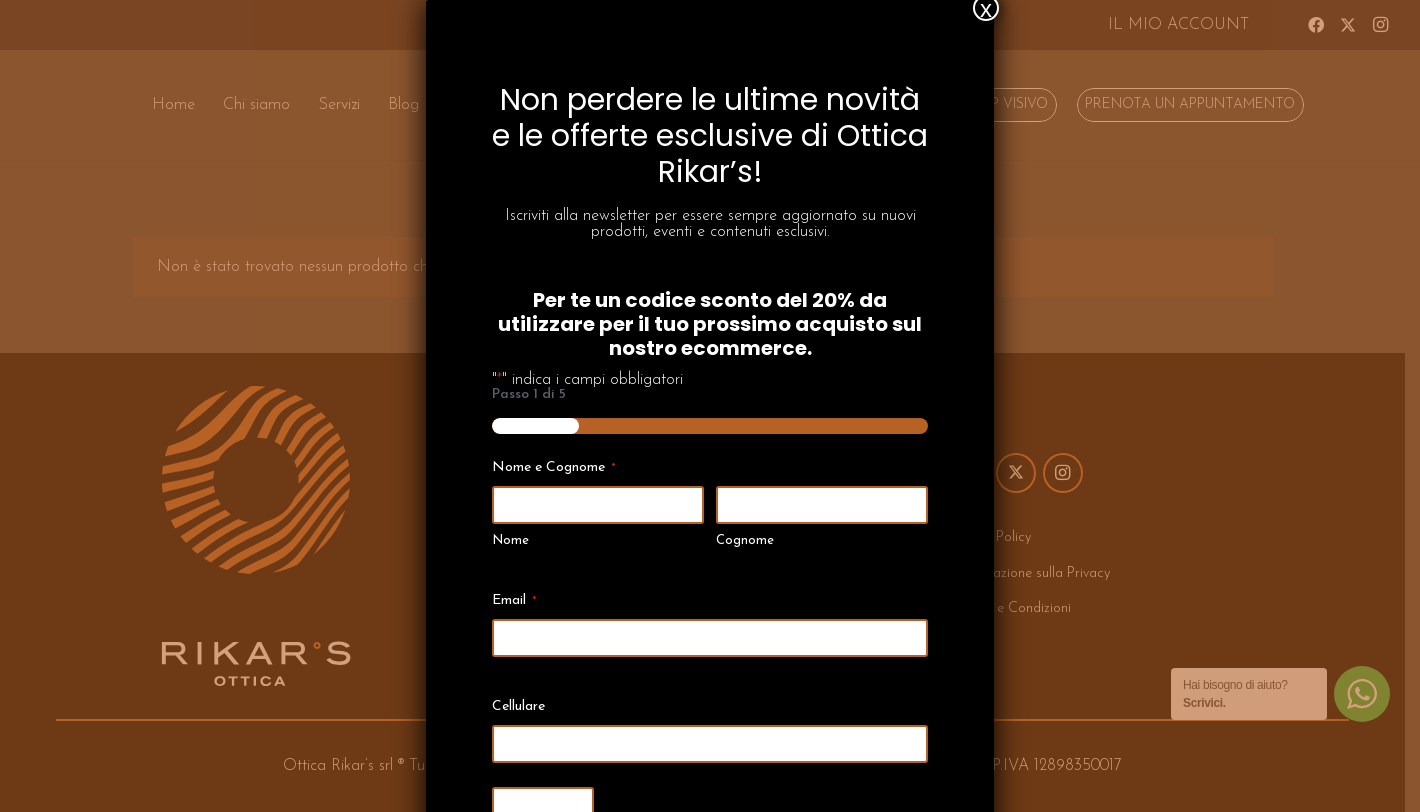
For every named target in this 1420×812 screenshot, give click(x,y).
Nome (510, 505)
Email (514, 565)
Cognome (745, 505)
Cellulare (518, 670)
